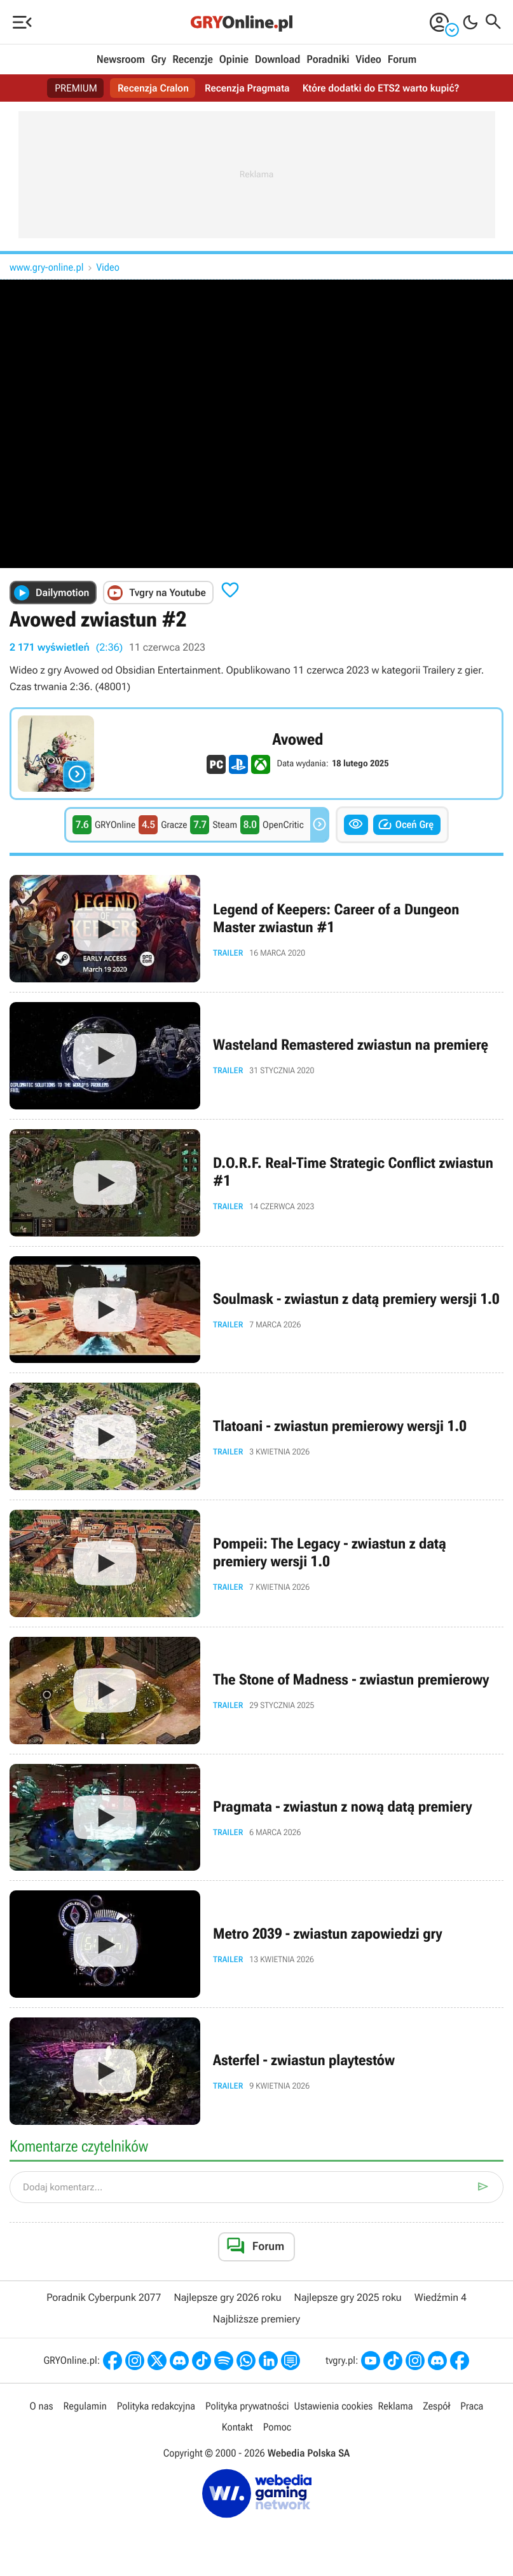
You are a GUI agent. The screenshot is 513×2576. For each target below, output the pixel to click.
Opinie (234, 59)
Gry (159, 59)
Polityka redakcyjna (156, 2406)
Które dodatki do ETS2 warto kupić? (382, 88)
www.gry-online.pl (47, 267)
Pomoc (277, 2427)
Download (278, 59)
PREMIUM (73, 88)
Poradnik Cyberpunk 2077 (103, 2297)
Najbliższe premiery (256, 2319)
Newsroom (121, 59)
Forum (402, 59)
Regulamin (85, 2406)
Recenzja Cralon (152, 88)
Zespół (437, 2406)
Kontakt (237, 2427)
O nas (41, 2406)
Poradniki (327, 59)
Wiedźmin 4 (440, 2297)
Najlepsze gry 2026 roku (228, 2297)
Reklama (395, 2406)
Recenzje (192, 59)
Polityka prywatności (247, 2406)
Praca (471, 2406)
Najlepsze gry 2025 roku (348, 2297)
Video (368, 59)
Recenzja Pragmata (247, 88)
